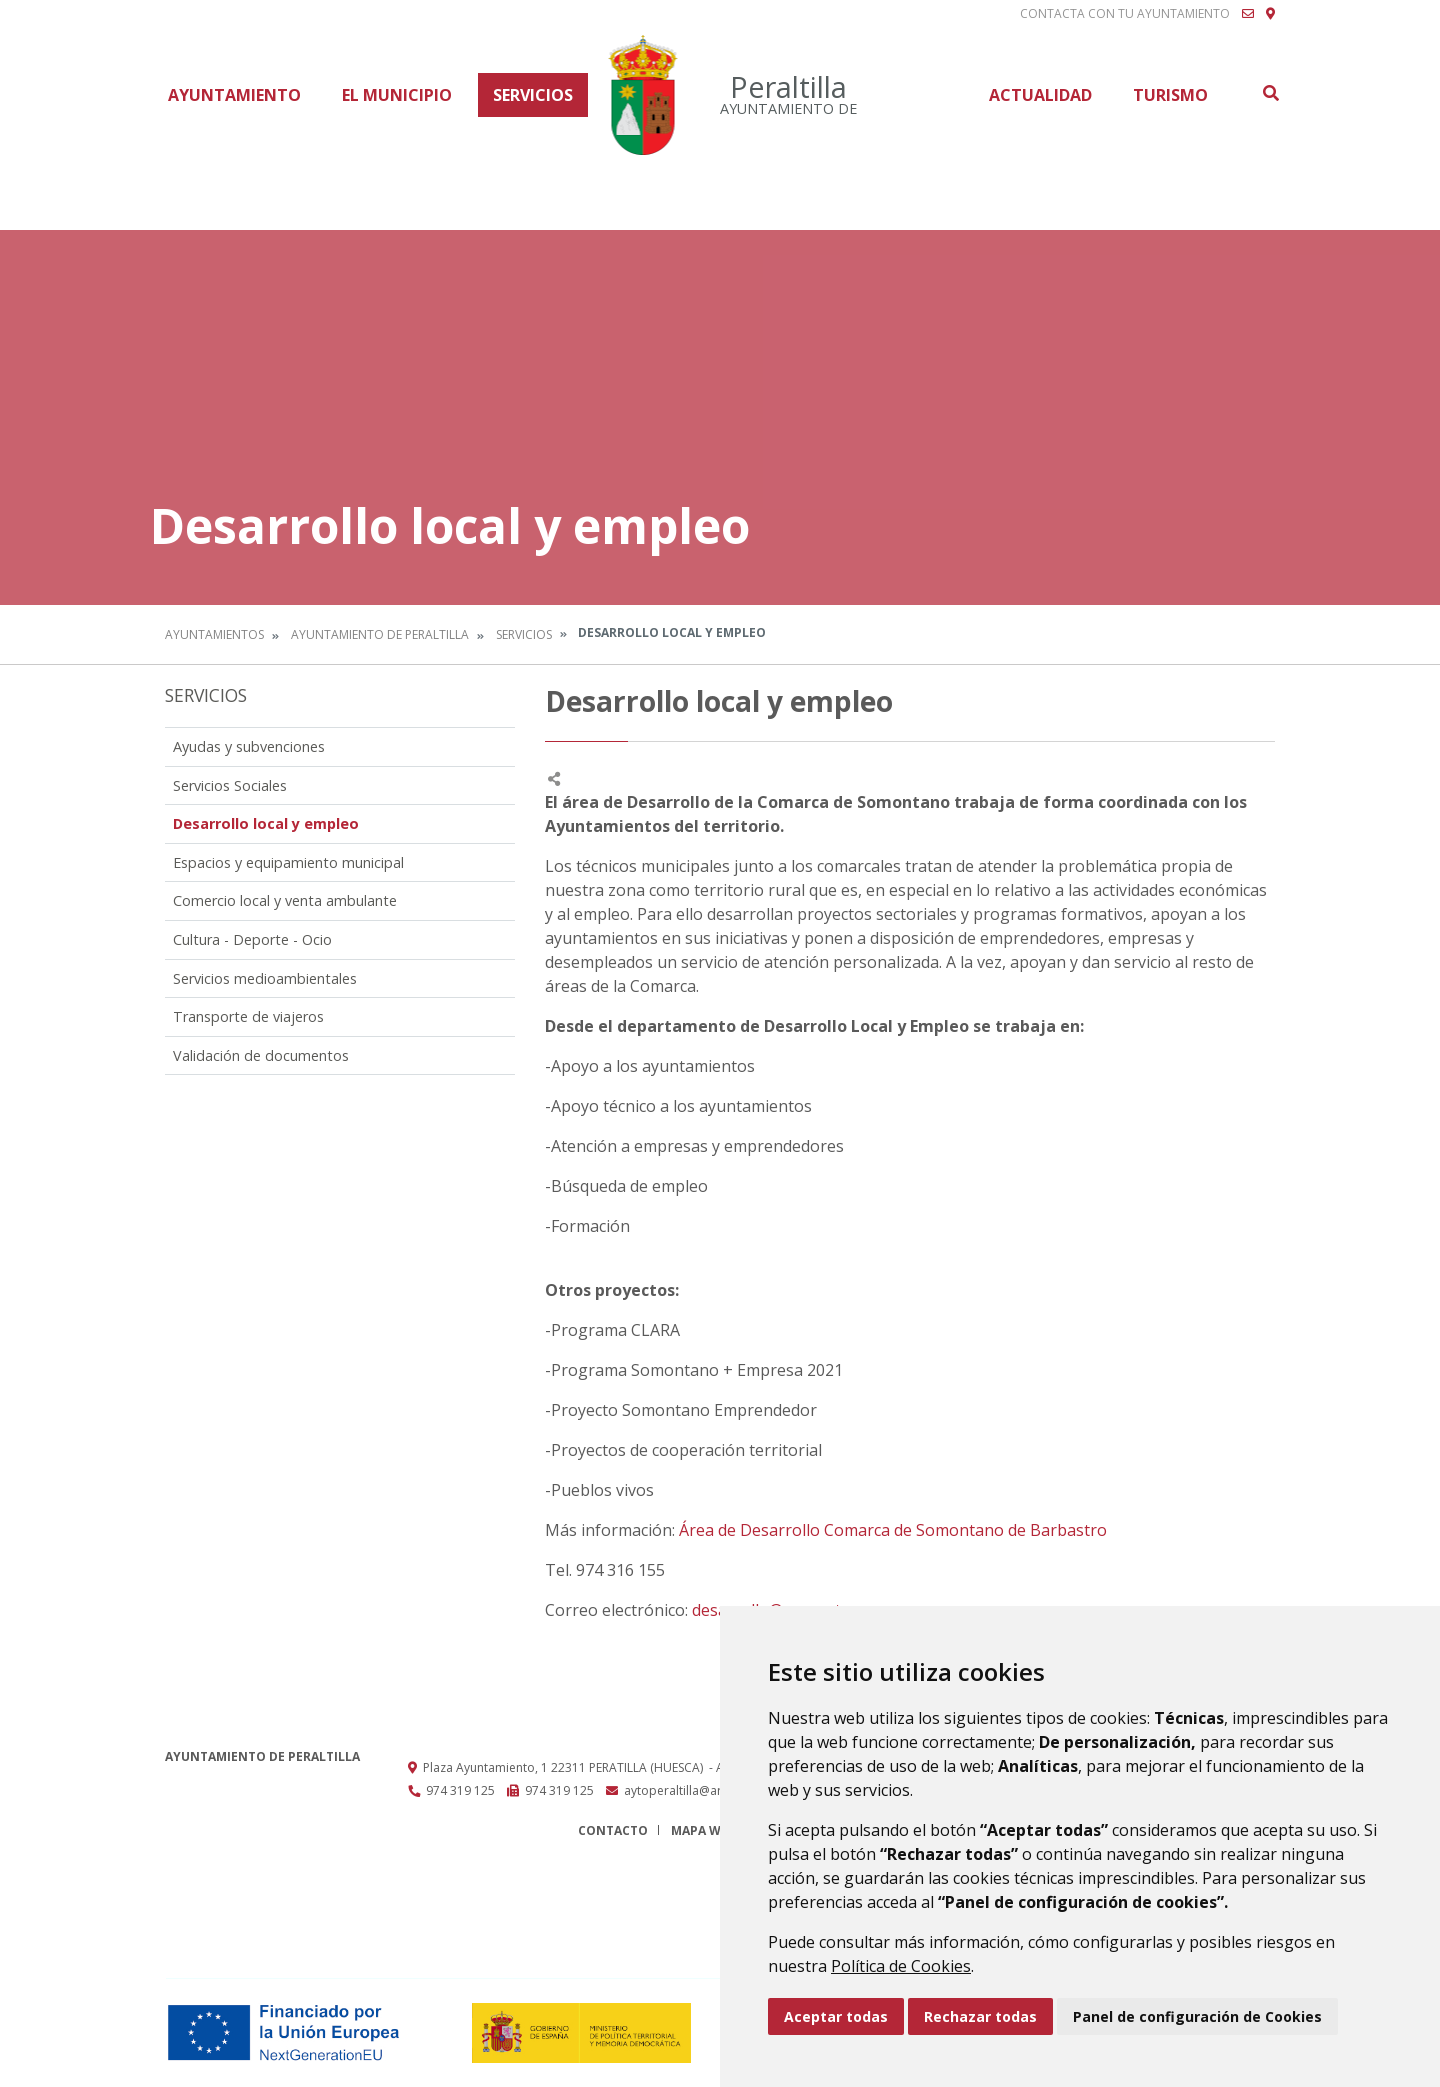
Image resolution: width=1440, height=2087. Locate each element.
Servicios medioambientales (265, 978)
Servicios (533, 95)
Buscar (1270, 93)
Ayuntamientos (214, 634)
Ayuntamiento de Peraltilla (380, 634)
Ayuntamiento (234, 95)
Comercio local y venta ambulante (285, 900)
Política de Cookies (901, 1966)
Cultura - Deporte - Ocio (252, 939)
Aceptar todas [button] (836, 2016)
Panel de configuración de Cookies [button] (1197, 2016)
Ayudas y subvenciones (249, 746)
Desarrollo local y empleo (266, 823)
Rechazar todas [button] (980, 2016)
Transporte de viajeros (248, 1016)
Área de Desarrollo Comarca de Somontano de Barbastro (893, 1530)
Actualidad (1040, 95)
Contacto (613, 1830)
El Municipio (397, 95)
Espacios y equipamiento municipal (288, 862)
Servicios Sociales (230, 785)
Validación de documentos (261, 1055)
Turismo (1170, 95)
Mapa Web (703, 1830)
